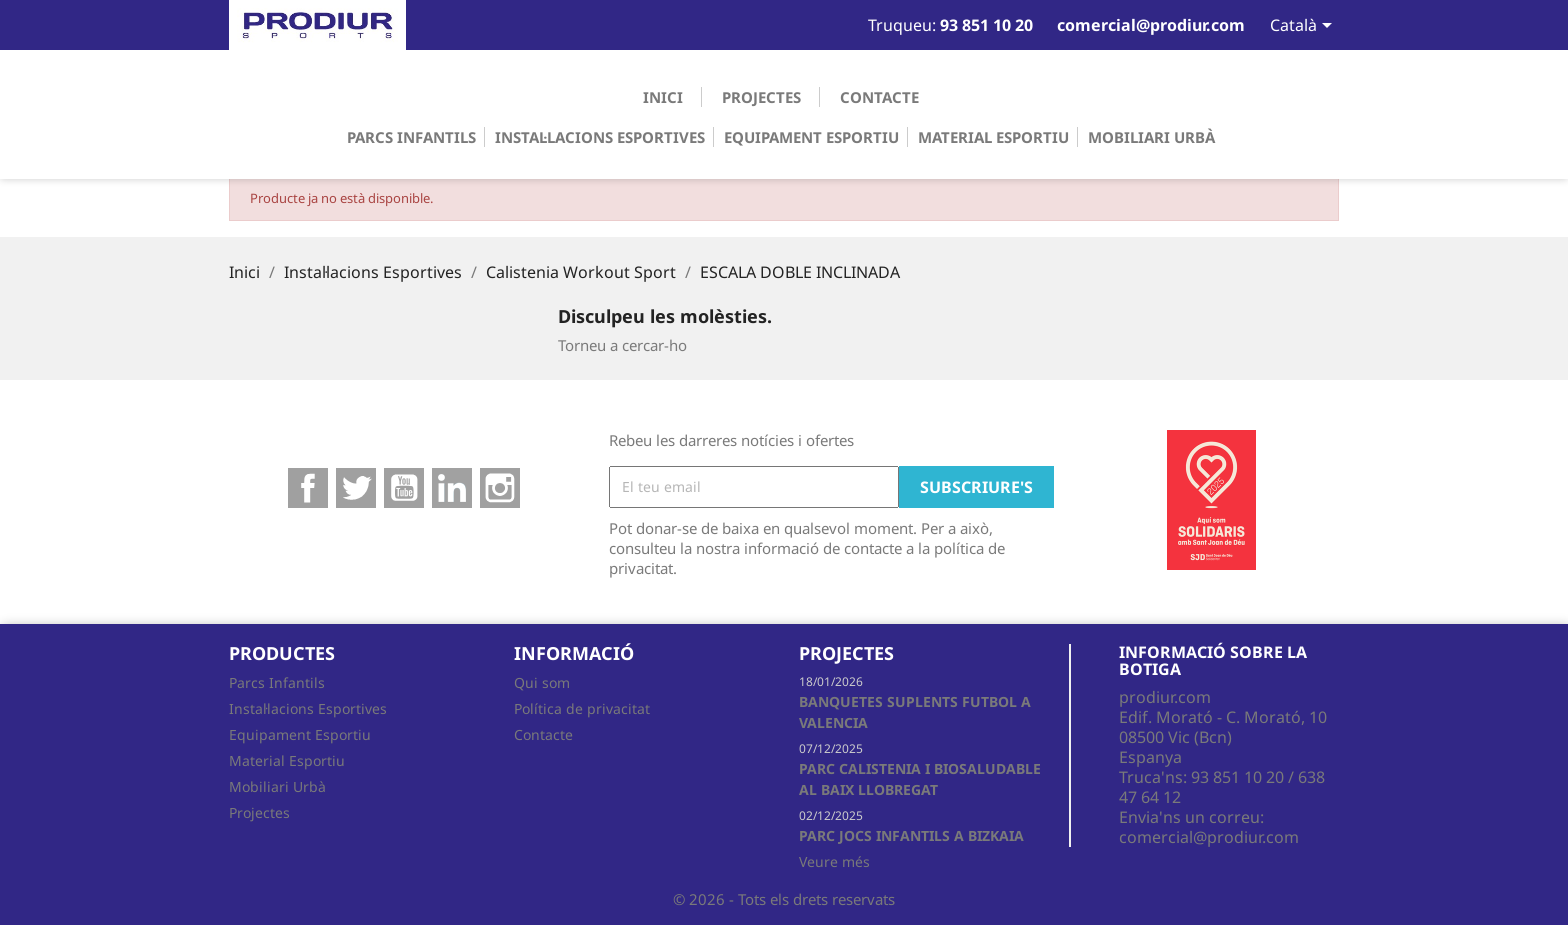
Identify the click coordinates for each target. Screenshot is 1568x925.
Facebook (308, 488)
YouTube (404, 488)
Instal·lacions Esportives (600, 137)
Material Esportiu (993, 137)
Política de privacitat (582, 708)
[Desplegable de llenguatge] (1292, 27)
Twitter (356, 488)
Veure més (834, 861)
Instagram (500, 488)
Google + (452, 488)
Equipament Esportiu (811, 137)
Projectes (761, 97)
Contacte (879, 97)
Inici (663, 97)
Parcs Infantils (411, 137)
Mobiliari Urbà (1151, 137)
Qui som (542, 682)
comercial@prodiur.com (1209, 837)
